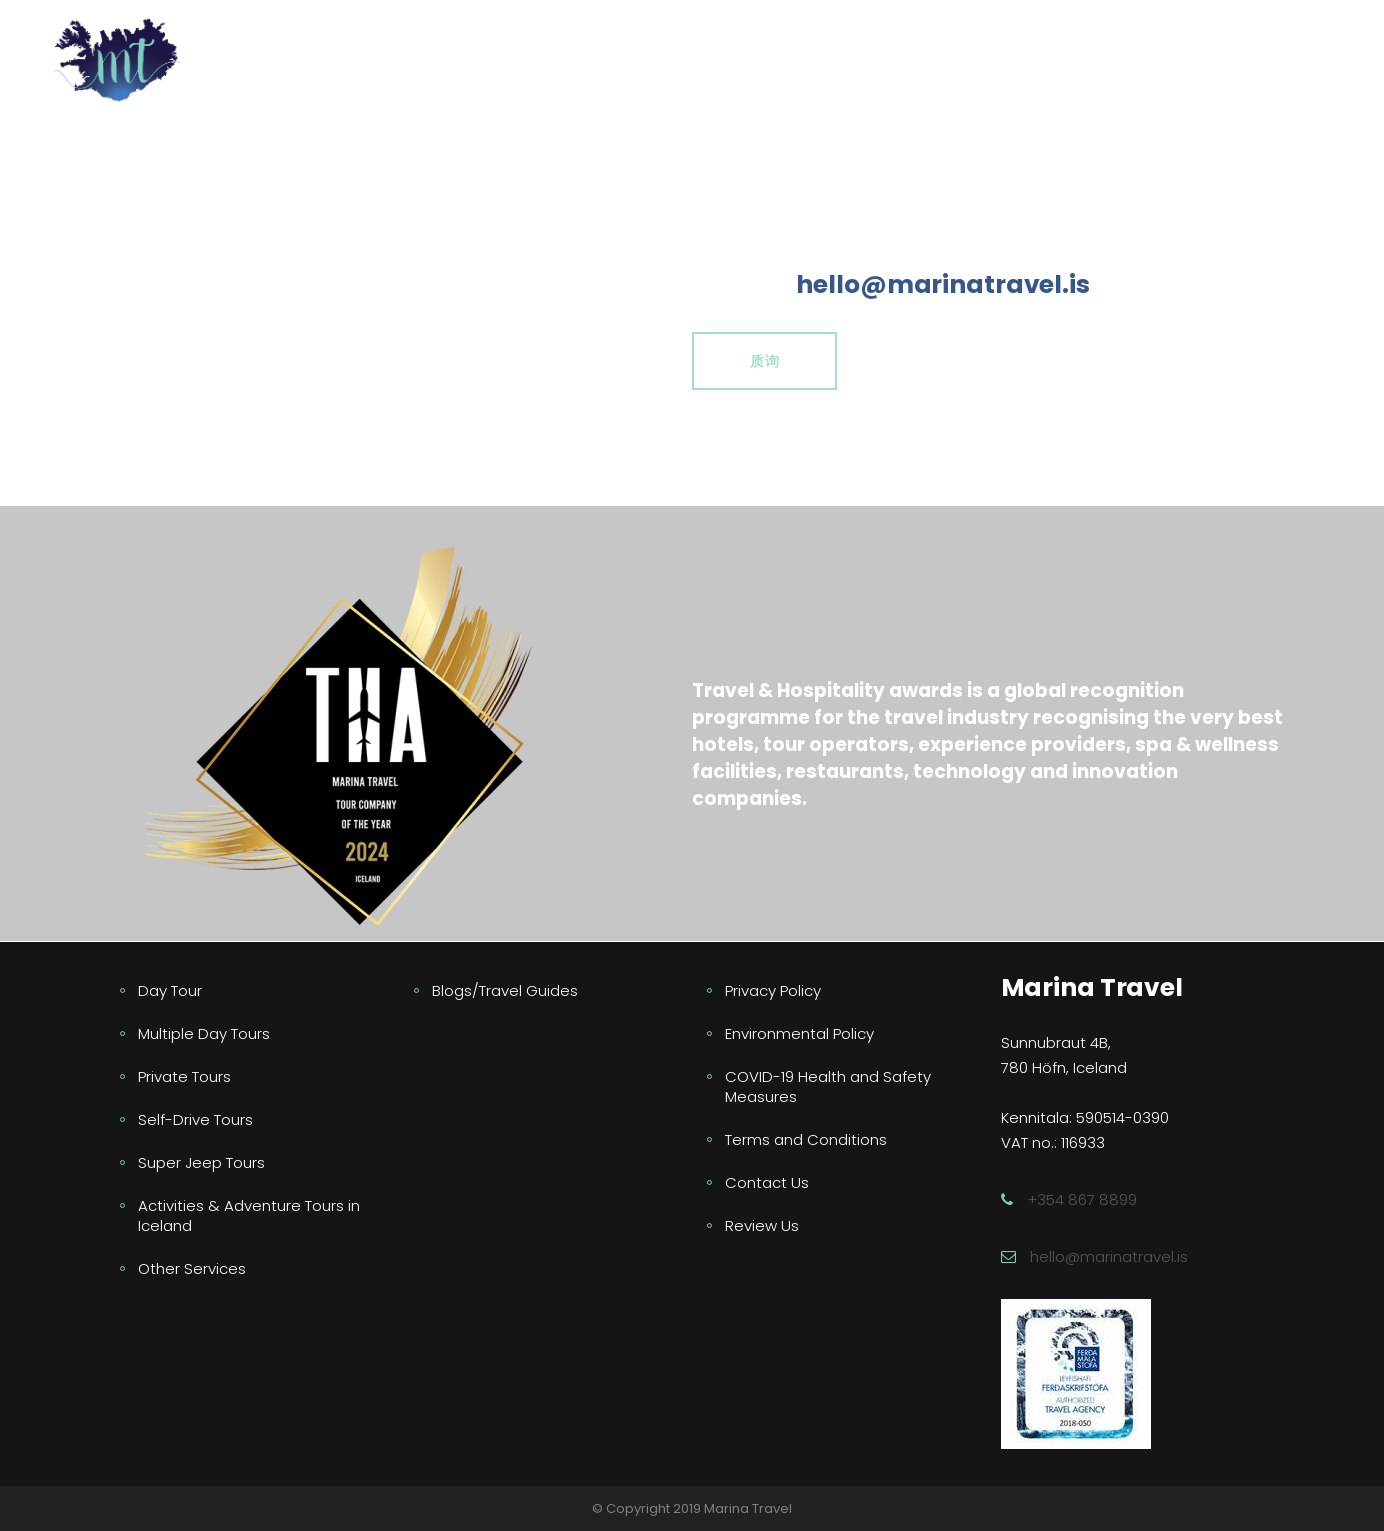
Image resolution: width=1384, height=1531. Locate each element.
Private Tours (184, 1076)
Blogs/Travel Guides (505, 990)
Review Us (762, 1225)
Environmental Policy (799, 1033)
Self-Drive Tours (195, 1119)
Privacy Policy (773, 990)
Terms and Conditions (806, 1139)
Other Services (192, 1268)
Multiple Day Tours (204, 1033)
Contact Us (767, 1182)
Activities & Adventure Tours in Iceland (249, 1215)
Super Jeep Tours (201, 1162)
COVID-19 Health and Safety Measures (828, 1086)
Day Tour (170, 990)
